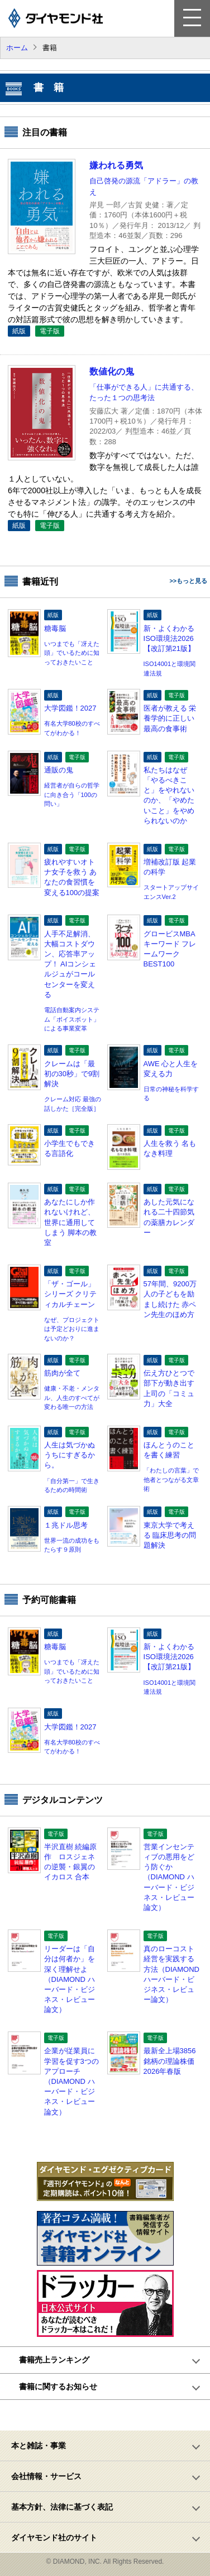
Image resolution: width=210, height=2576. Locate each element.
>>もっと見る (188, 580)
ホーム (17, 47)
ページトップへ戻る (111, 2414)
